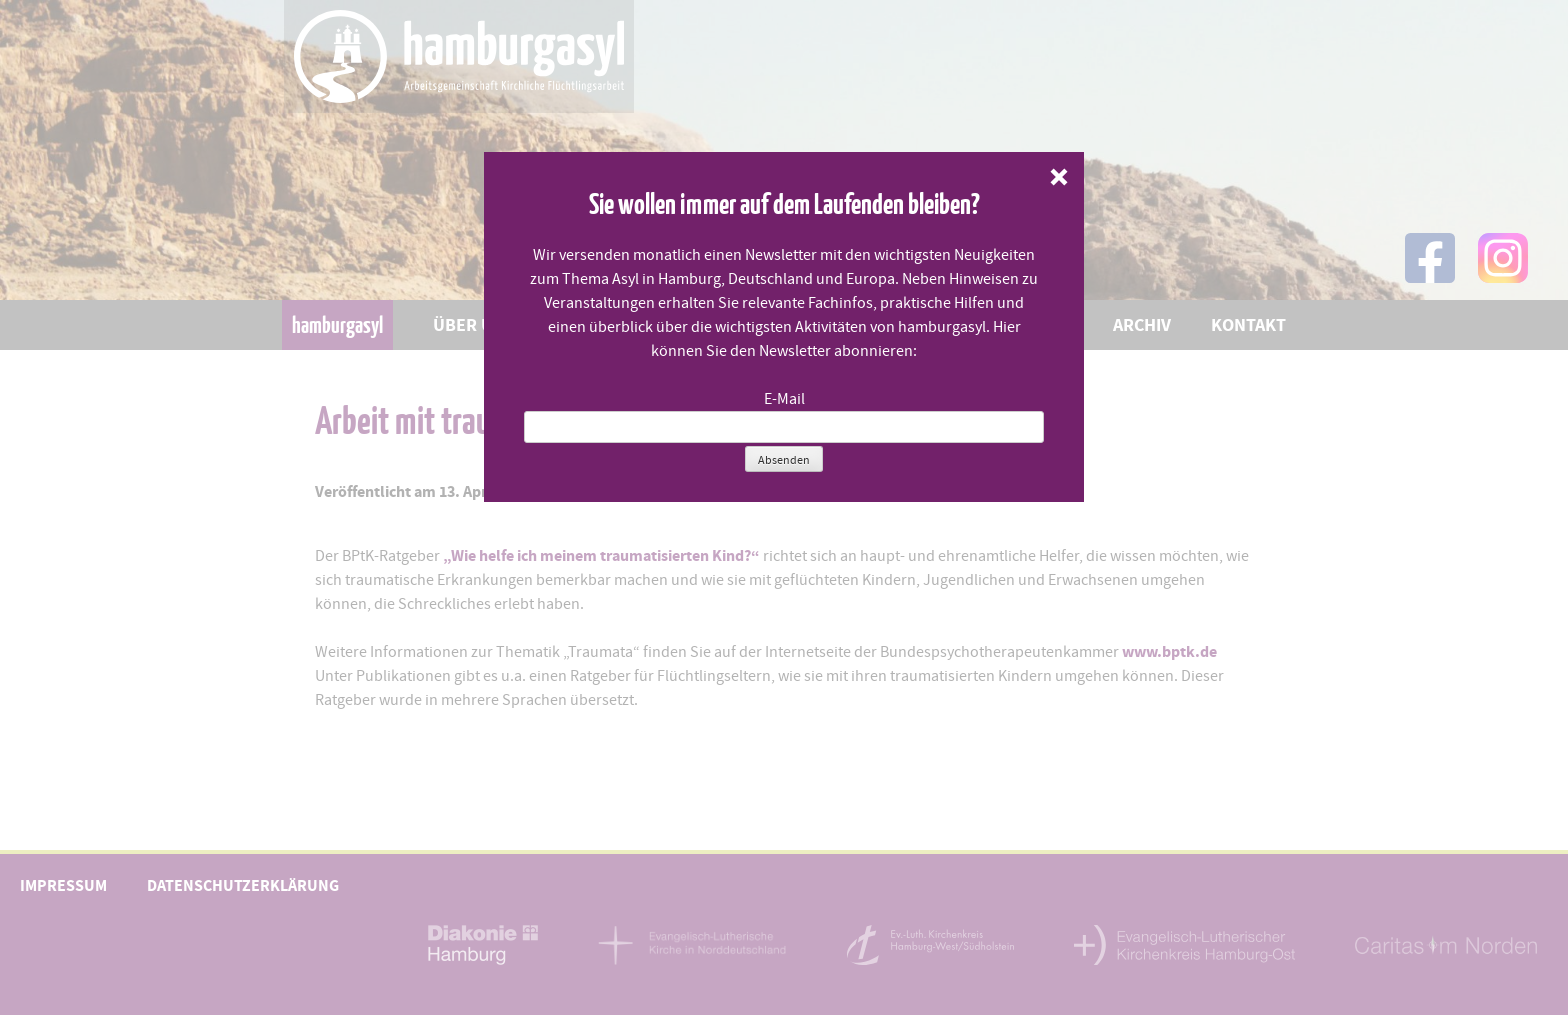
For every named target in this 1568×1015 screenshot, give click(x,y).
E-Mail (784, 399)
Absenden (784, 460)
